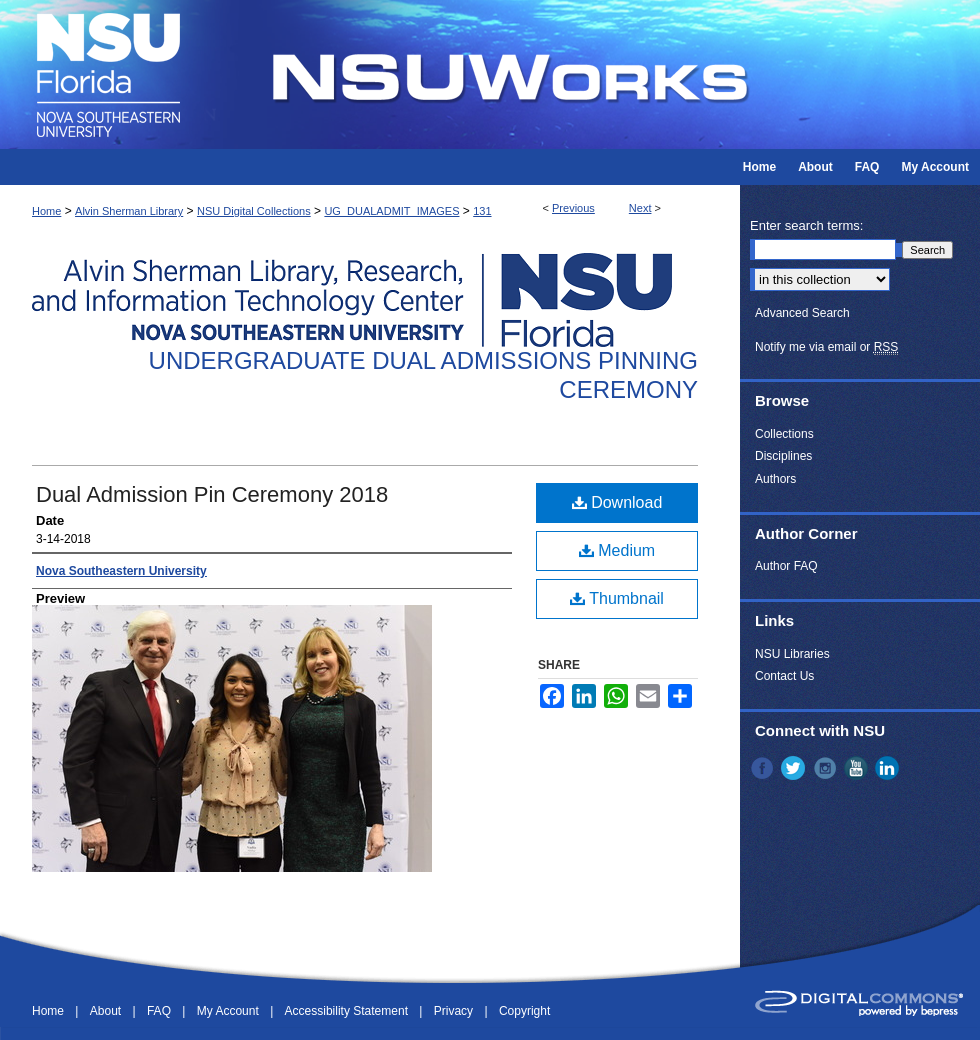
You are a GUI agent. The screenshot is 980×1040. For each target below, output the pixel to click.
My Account (229, 1011)
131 (482, 211)
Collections (784, 434)
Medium (617, 550)
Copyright (524, 1011)
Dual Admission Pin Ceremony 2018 (212, 494)
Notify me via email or (826, 347)
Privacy (455, 1011)
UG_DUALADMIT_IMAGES (391, 211)
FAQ (160, 1011)
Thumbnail (617, 598)
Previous (573, 208)
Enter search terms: (806, 225)
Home (46, 211)
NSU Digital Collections (254, 211)
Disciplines (783, 456)
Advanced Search (802, 313)
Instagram (827, 768)
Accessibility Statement (348, 1011)
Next (640, 208)
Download (617, 502)
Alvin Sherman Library (129, 211)
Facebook (764, 768)
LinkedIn (889, 768)
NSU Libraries (792, 654)
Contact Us (784, 676)
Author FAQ (786, 566)
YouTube (858, 768)
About (107, 1011)
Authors (775, 479)
